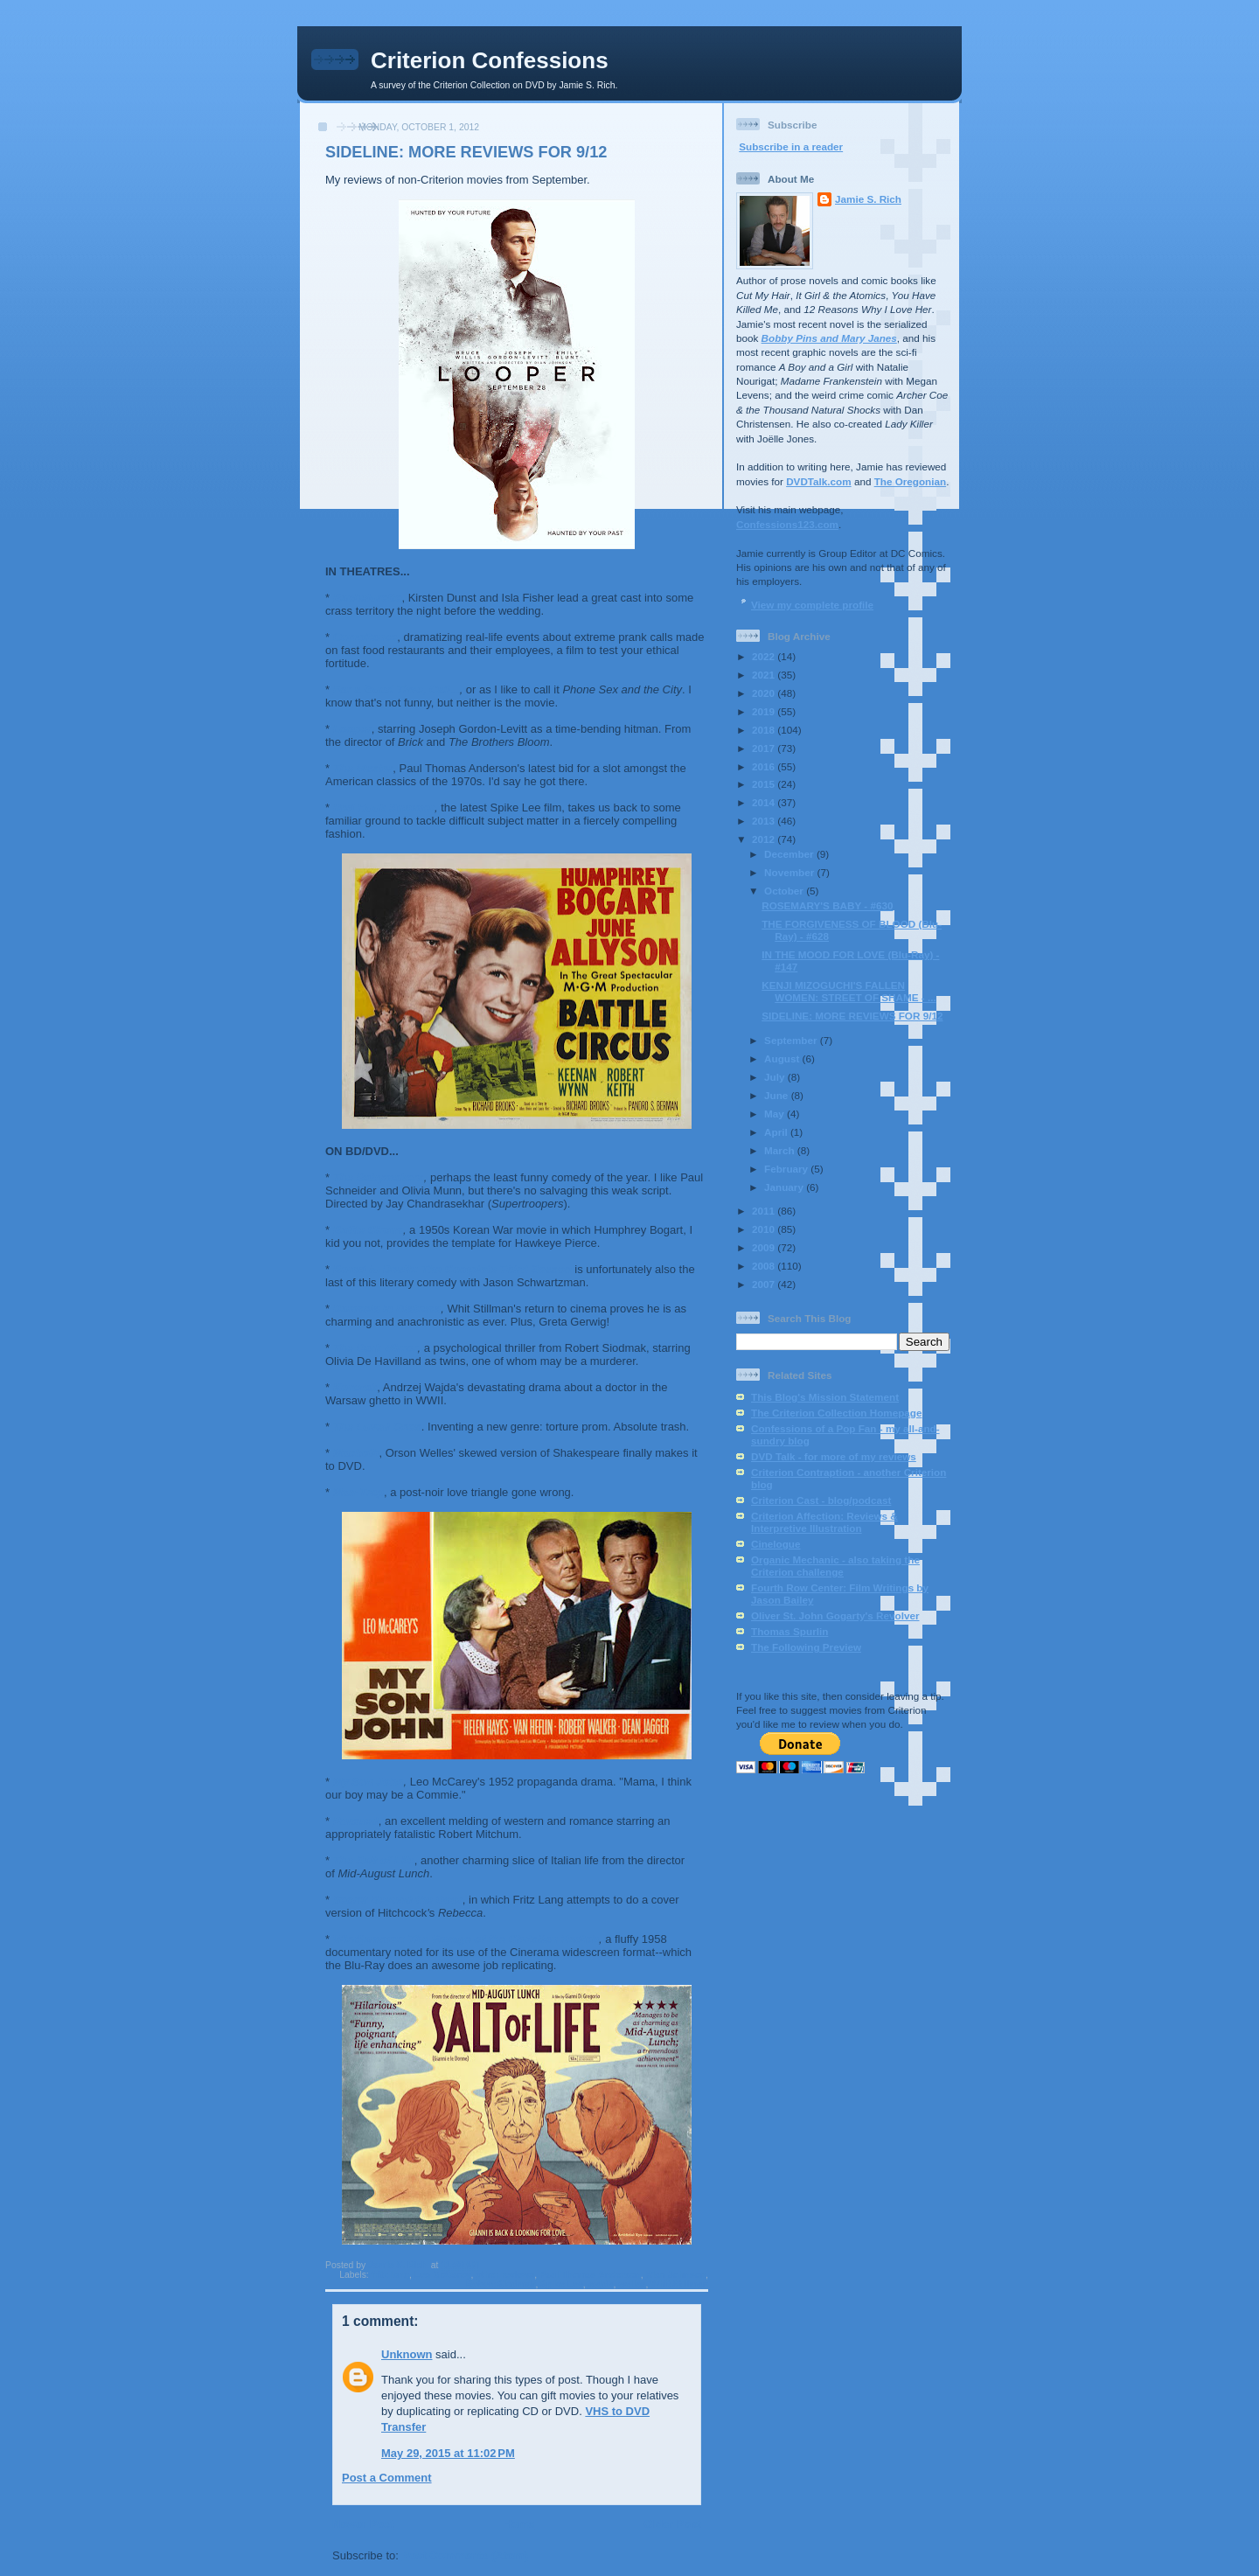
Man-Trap (358, 1492)
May (775, 1113)
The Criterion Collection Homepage (836, 1412)
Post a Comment (387, 2477)
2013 (764, 820)
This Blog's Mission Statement (825, 1397)
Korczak (355, 1387)
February (787, 1168)
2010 (764, 1229)
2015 (764, 784)
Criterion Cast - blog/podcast (821, 1500)
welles (631, 2284)
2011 (764, 1210)
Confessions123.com (787, 524)
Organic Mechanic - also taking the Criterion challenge (835, 1565)
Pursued (356, 1821)
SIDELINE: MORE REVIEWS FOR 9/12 (852, 1015)
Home (518, 2524)
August (783, 1058)
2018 (764, 729)
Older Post (672, 2524)
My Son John (368, 1781)
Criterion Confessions (490, 60)
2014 (764, 802)
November (790, 872)
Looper (352, 728)
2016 (764, 766)
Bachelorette (367, 597)
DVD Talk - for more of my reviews (833, 1456)
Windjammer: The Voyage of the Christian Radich (466, 1939)
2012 (764, 839)
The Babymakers (378, 1177)
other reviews (505, 2275)
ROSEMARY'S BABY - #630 (827, 905)
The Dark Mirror (375, 1347)
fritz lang (390, 2275)
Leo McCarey (442, 2275)
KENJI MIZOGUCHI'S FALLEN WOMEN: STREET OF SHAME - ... (849, 991)
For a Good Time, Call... (396, 689)
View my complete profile (812, 604)
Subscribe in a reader (791, 146)
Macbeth (356, 1452)
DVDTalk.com (818, 481)
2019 (764, 711)
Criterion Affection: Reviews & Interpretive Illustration (824, 1522)
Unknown (407, 2354)
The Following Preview (806, 1647)
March (780, 1150)
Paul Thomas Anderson (590, 2275)
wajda (601, 2284)
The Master (363, 768)
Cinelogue (776, 1543)
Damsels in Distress (387, 1308)
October (785, 890)
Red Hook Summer (384, 807)
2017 (764, 748)
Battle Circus (368, 1229)
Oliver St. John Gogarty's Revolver (835, 1615)
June (777, 1095)
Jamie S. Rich (868, 199)
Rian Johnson (675, 2275)
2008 (764, 1265)
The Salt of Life (373, 1860)
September (792, 1040)
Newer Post (363, 2524)
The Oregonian (910, 481)
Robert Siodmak (501, 2284)
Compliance (365, 637)
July (776, 1077)
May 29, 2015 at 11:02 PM (448, 2453)
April (777, 1132)
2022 (764, 656)
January (785, 1187)
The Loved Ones (377, 1426)
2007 (764, 1284)
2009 (764, 1247)
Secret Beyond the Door (398, 1899)
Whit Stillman (679, 2284)
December (790, 854)
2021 (764, 674)
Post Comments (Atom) (465, 2555)
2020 (764, 693)
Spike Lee (561, 2284)
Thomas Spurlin (789, 1631)
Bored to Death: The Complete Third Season (452, 1269)
